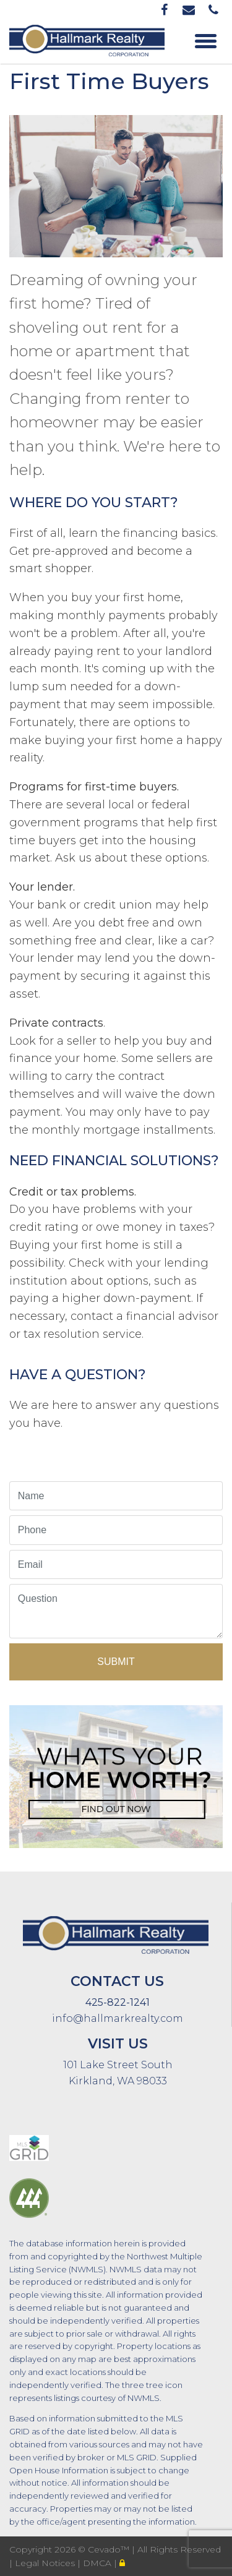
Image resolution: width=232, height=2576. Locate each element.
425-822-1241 (117, 2002)
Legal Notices (46, 2563)
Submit (115, 1661)
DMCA (98, 2563)
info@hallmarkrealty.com (117, 2018)
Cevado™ (110, 2549)
